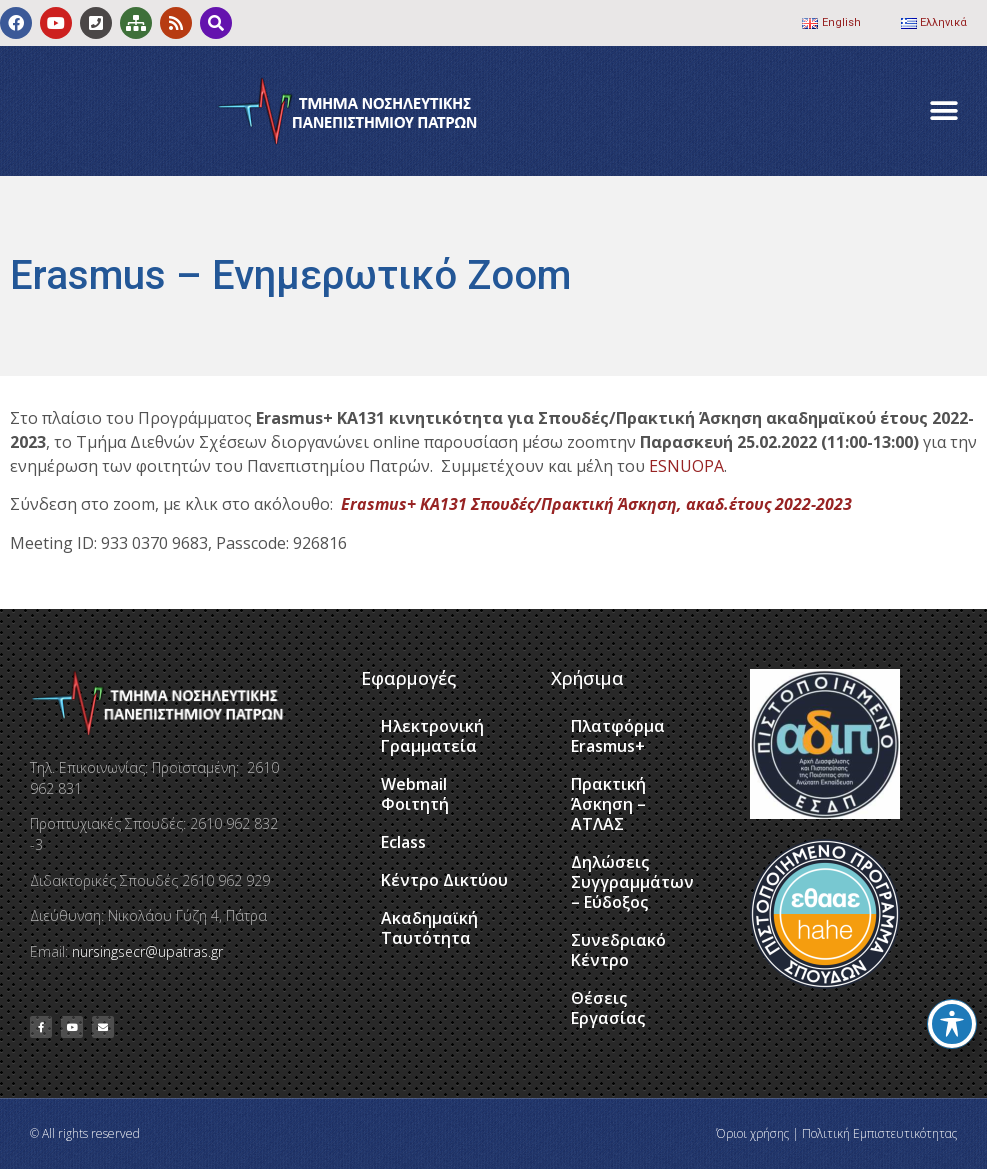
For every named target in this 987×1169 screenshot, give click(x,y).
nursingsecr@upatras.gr (147, 951)
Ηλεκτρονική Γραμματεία (432, 736)
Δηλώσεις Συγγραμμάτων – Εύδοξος (632, 882)
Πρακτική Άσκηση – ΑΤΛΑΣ (608, 804)
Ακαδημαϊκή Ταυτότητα (429, 928)
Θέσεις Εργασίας (608, 1008)
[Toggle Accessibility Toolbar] (952, 1024)
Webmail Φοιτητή (415, 794)
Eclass (403, 842)
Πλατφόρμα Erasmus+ (618, 736)
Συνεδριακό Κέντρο (618, 950)
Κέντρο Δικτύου (444, 880)
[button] (944, 111)
